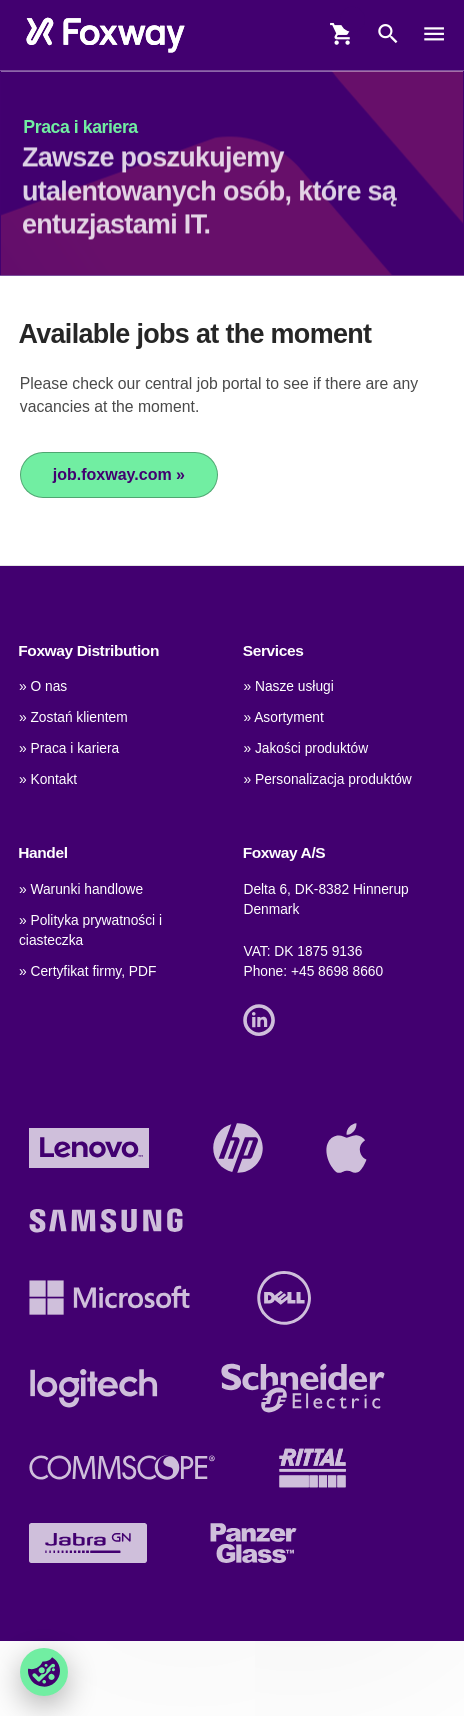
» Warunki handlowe (81, 889)
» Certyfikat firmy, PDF (87, 971)
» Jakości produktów (305, 748)
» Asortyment (283, 717)
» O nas (43, 686)
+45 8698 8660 (337, 971)
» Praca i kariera (69, 748)
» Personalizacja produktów (327, 779)
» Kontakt (48, 779)
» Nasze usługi (288, 686)
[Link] (264, 1018)
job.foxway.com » (119, 474)
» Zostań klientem (73, 717)
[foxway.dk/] (105, 34)
